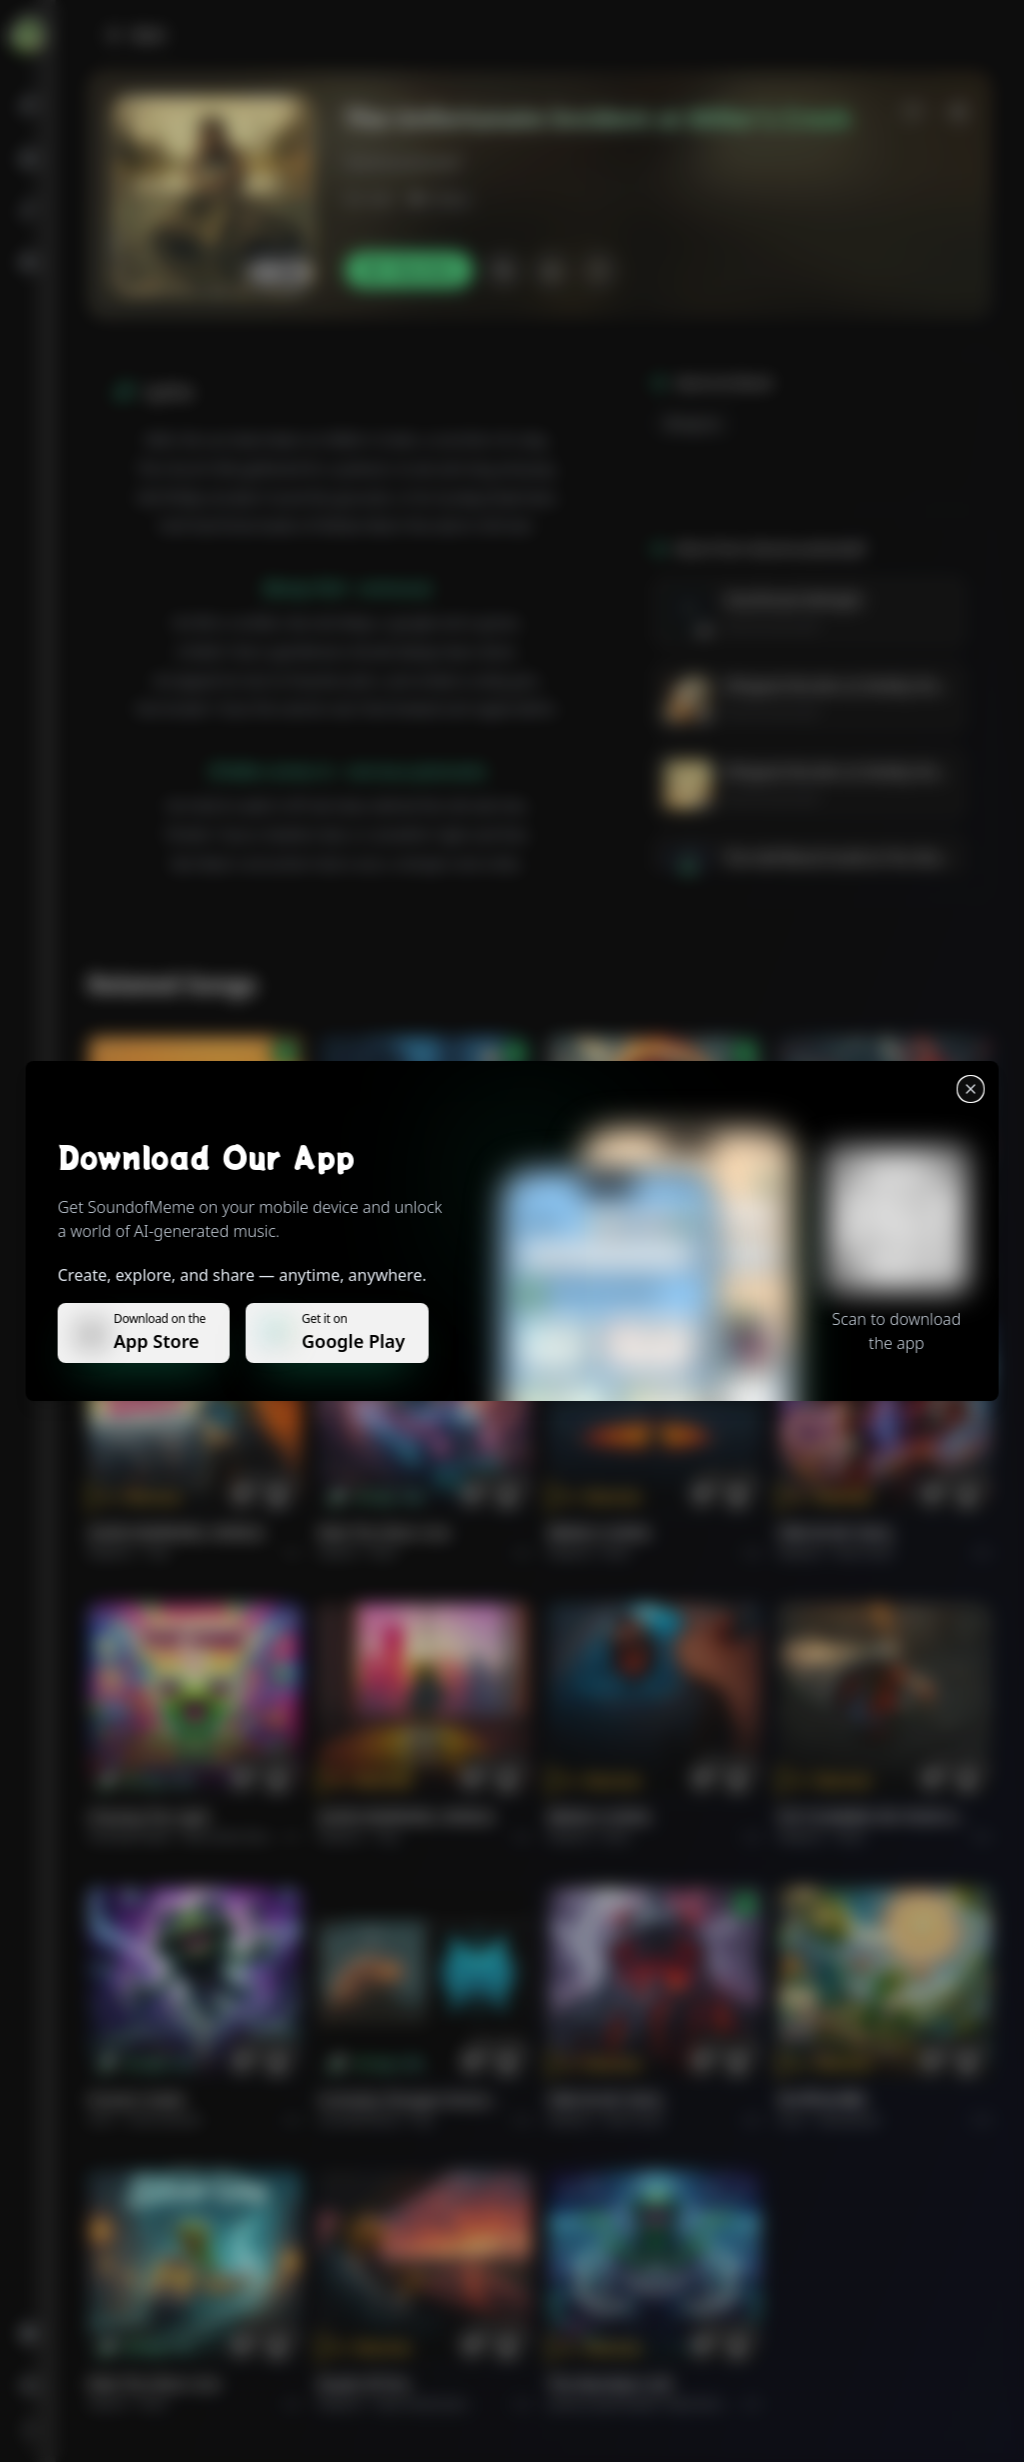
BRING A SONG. (600, 1532)
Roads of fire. (365, 2383)
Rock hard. (864, 1552)
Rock (383, 1552)
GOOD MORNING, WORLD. (177, 1532)
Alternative (407, 1269)
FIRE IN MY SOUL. (837, 1532)
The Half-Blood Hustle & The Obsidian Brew (866, 857)
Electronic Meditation (726, 2403)
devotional (848, 2119)
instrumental (164, 2119)
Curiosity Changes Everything (413, 2099)
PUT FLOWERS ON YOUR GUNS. (873, 1816)
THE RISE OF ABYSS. (614, 1249)
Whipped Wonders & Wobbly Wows (839, 685)
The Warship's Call (609, 2383)
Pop (158, 1552)
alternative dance (231, 1836)
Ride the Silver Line (384, 1532)
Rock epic (631, 1269)
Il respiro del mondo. (161, 1249)
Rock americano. (423, 2403)
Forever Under (137, 2099)
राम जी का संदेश (822, 2099)
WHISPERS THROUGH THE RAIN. (413, 1249)
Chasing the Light (149, 1816)
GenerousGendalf (403, 162)
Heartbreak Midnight (792, 599)
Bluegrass (693, 423)
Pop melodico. (186, 1269)
